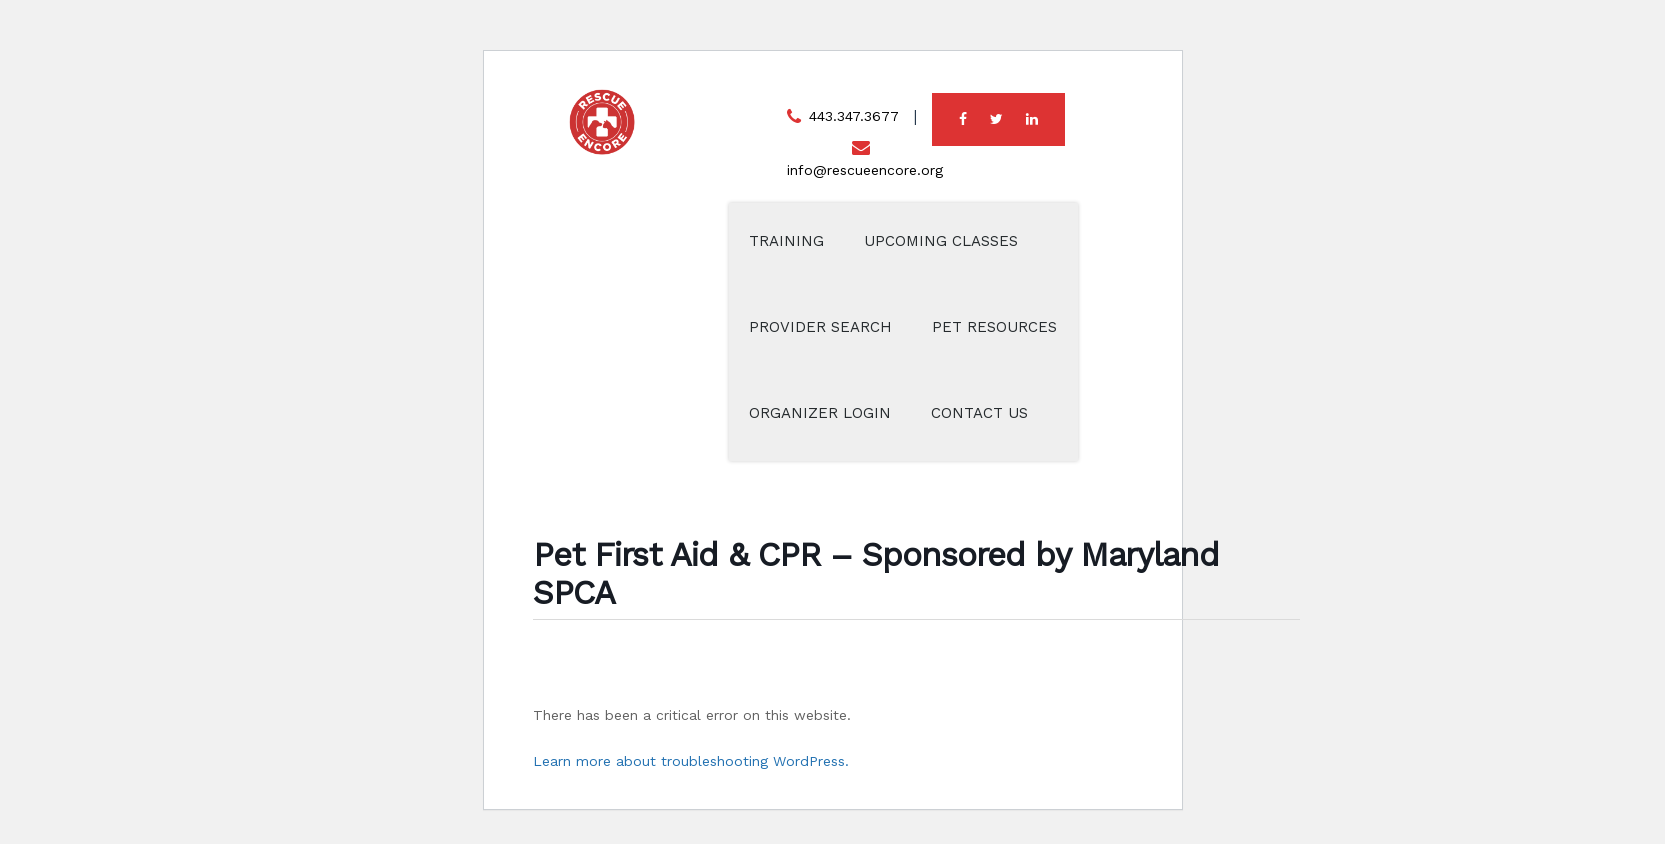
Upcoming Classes (941, 241)
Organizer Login (820, 413)
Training (786, 241)
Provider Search (820, 327)
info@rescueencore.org (865, 170)
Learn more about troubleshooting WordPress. (691, 761)
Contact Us (979, 413)
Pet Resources (994, 327)
